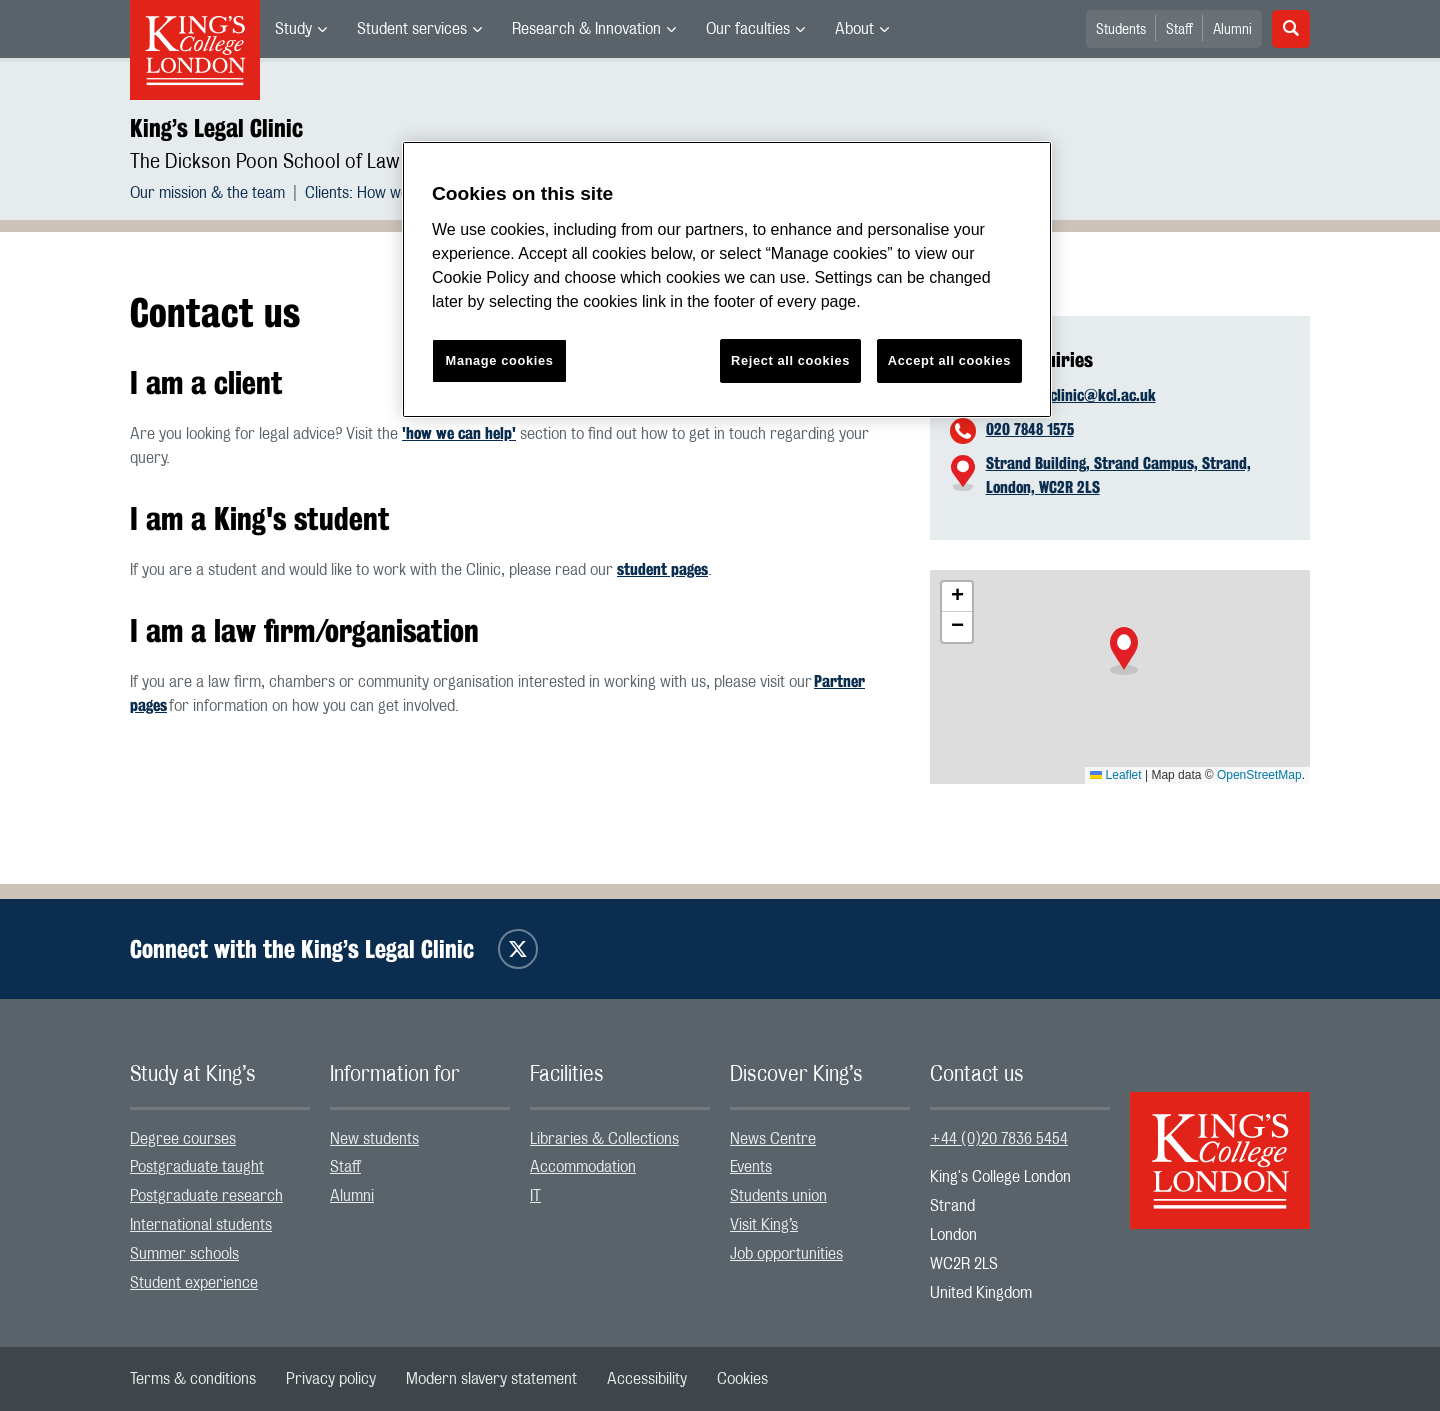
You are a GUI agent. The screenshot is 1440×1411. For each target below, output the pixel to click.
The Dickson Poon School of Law (265, 162)
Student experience (194, 1283)
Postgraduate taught (197, 1167)
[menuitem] (301, 29)
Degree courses (183, 1139)
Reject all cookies (790, 360)
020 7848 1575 (1030, 429)
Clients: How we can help (386, 193)
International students (201, 1225)
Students (1121, 30)
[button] (1124, 651)
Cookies (742, 1379)
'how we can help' (459, 433)
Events (751, 1167)
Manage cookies (500, 360)
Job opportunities (786, 1254)
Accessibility (647, 1379)
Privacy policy (331, 1379)
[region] (727, 279)
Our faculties (748, 29)
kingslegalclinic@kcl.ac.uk (1071, 395)
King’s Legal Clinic (216, 128)
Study (293, 29)
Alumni (1232, 30)
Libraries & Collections (604, 1139)
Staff (1179, 30)
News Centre (773, 1139)
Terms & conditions (193, 1379)
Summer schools (184, 1254)
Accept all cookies (949, 360)
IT (535, 1196)
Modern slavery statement (491, 1379)
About (854, 29)
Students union (778, 1196)
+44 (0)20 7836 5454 (999, 1139)
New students (374, 1139)
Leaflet (1115, 775)
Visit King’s (764, 1225)
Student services (412, 29)
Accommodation (583, 1167)
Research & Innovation (586, 29)
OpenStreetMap (1259, 775)
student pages (662, 569)
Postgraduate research (206, 1196)
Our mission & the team (207, 193)
